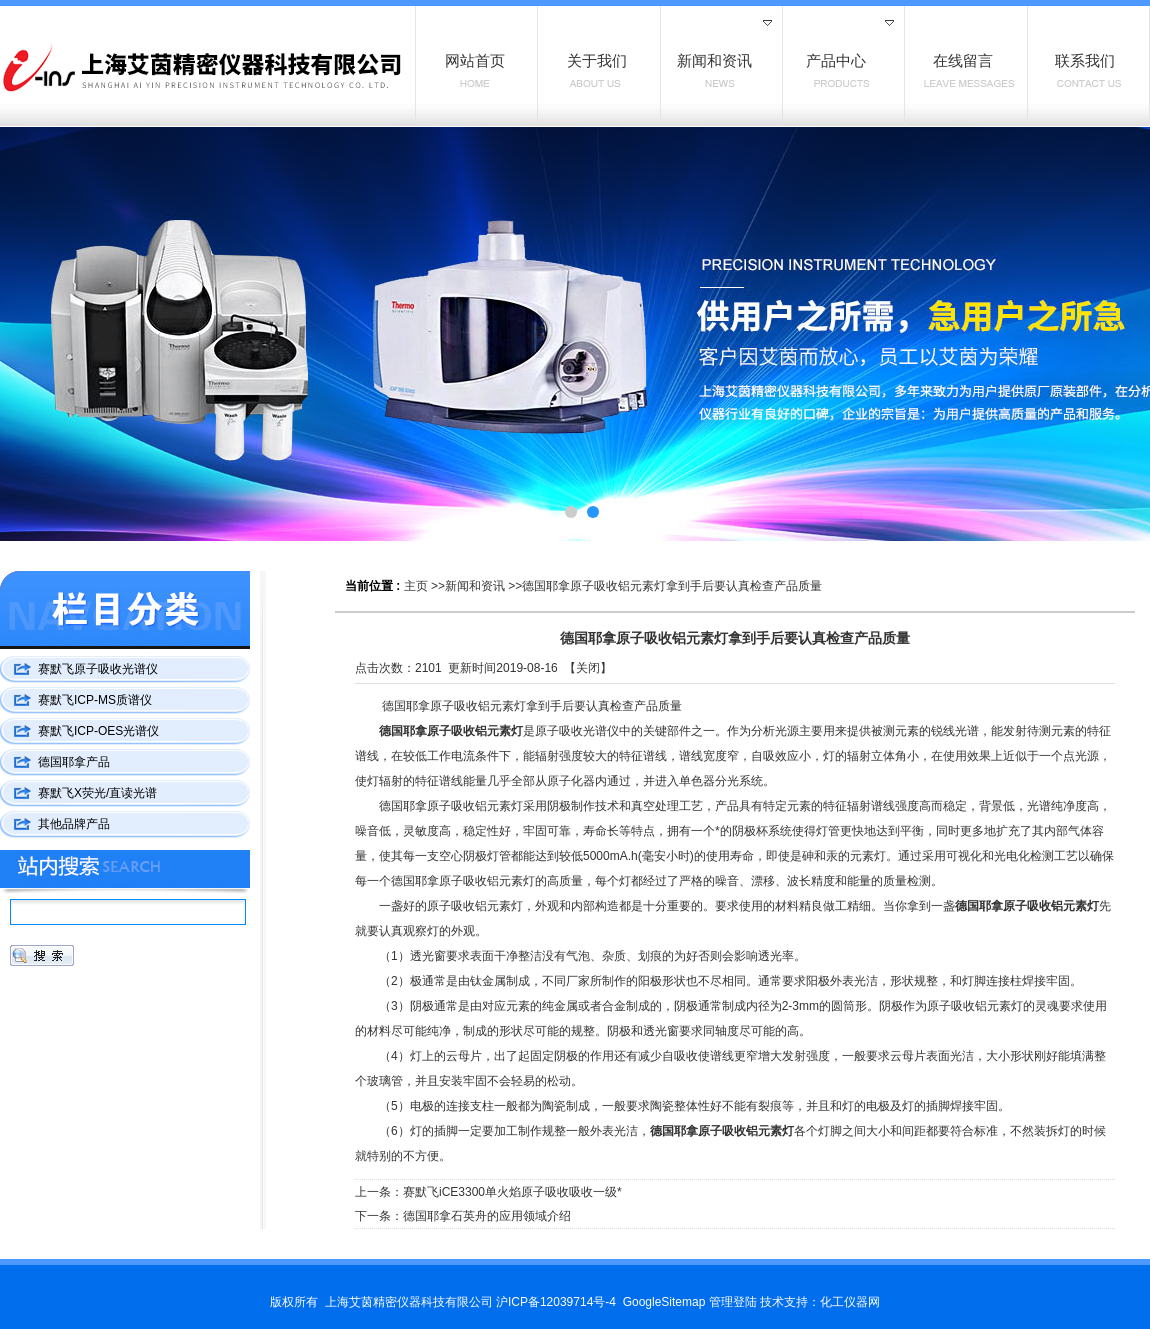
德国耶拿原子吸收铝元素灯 (451, 731)
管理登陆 (733, 1302)
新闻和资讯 (475, 586)
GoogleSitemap (664, 1302)
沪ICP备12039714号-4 (556, 1302)
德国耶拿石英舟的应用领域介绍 (487, 1216)
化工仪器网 (850, 1302)
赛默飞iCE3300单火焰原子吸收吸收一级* (512, 1192)
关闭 (588, 668)
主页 (416, 586)
